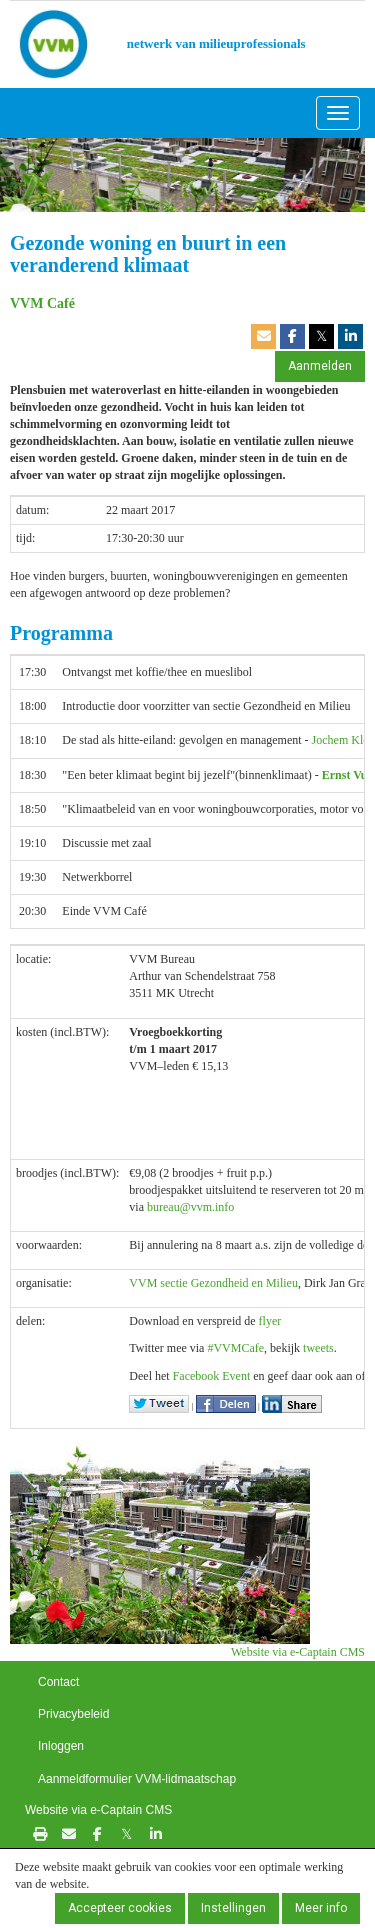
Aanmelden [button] (320, 366)
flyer (270, 1321)
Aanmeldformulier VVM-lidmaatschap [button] (137, 1779)
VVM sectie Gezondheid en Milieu (213, 1283)
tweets (318, 1348)
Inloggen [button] (61, 1746)
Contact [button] (58, 1682)
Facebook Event (212, 1376)
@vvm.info (190, 1207)
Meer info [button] (321, 1908)
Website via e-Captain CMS (298, 1652)
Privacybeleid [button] (73, 1714)
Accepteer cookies (120, 1908)
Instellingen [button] (233, 1908)
